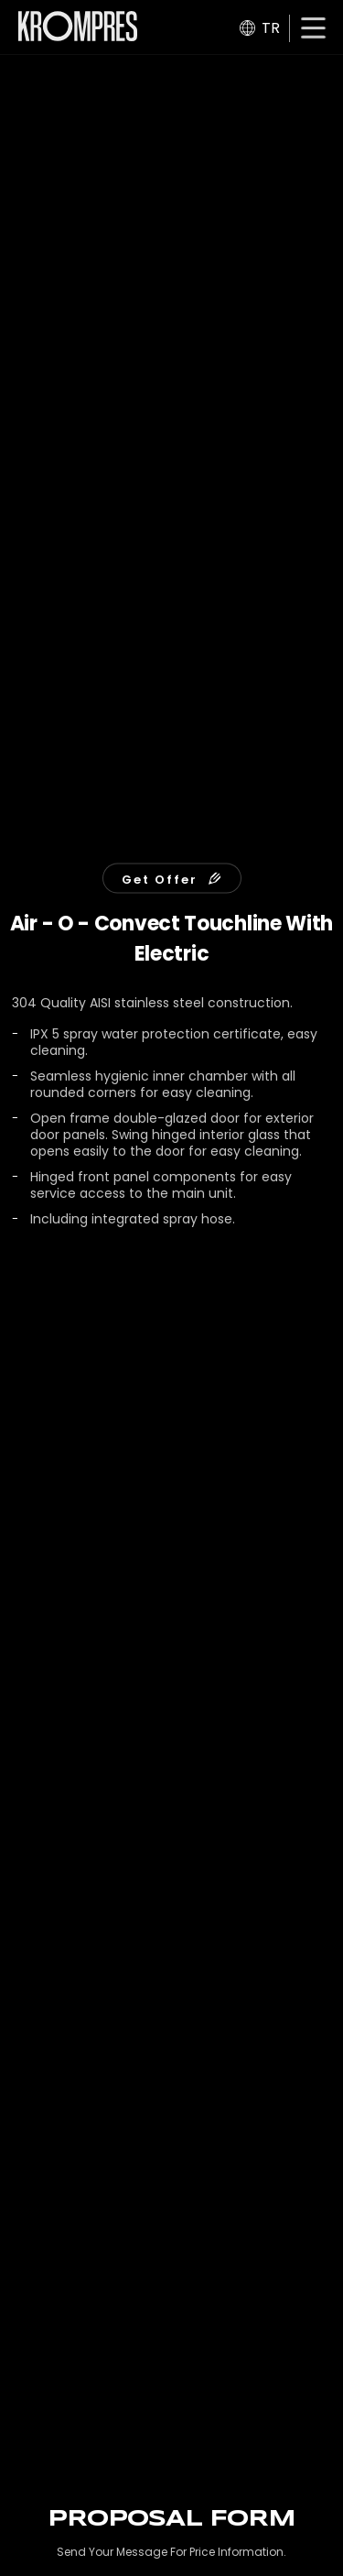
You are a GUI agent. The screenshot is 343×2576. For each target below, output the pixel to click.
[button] (313, 29)
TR (260, 27)
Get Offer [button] (172, 878)
